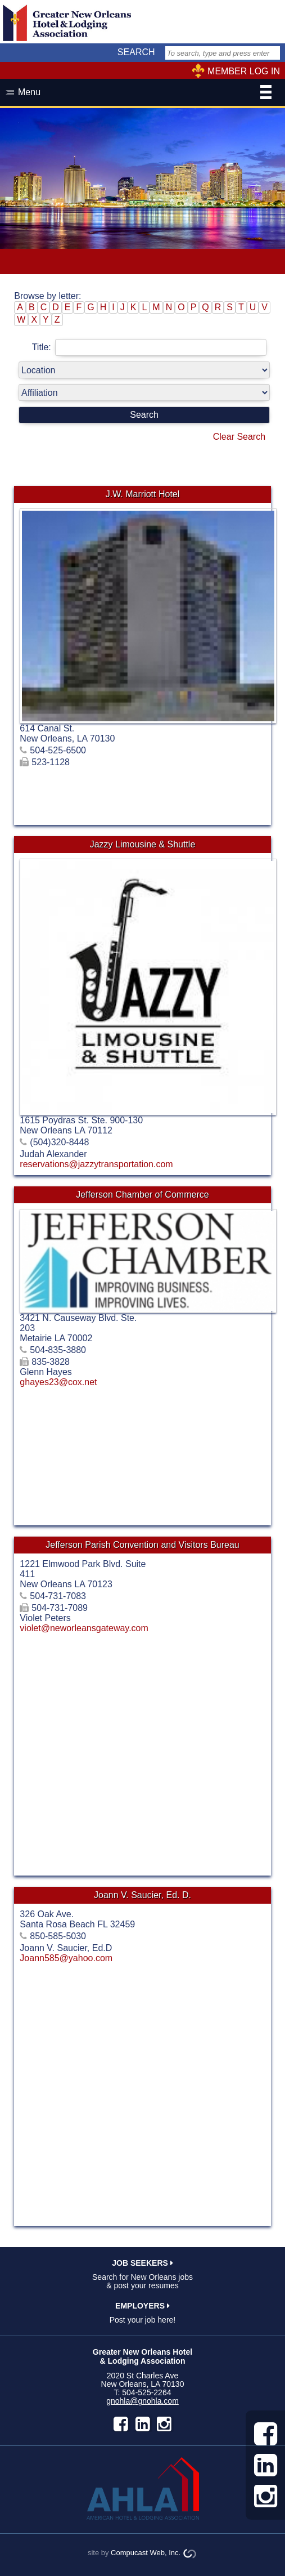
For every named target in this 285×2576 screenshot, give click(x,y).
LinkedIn (142, 2424)
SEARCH (136, 52)
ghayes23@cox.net (58, 1382)
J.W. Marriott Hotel (143, 494)
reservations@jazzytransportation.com (96, 1164)
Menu (145, 93)
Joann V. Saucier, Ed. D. (142, 1895)
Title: (149, 347)
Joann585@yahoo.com (66, 1958)
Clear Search (239, 436)
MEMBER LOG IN (243, 71)
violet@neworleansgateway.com (84, 1628)
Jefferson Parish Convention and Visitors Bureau (142, 1545)
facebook (120, 2424)
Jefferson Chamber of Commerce (142, 1194)
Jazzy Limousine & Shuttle (143, 844)
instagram (164, 2424)
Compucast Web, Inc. (145, 2552)
